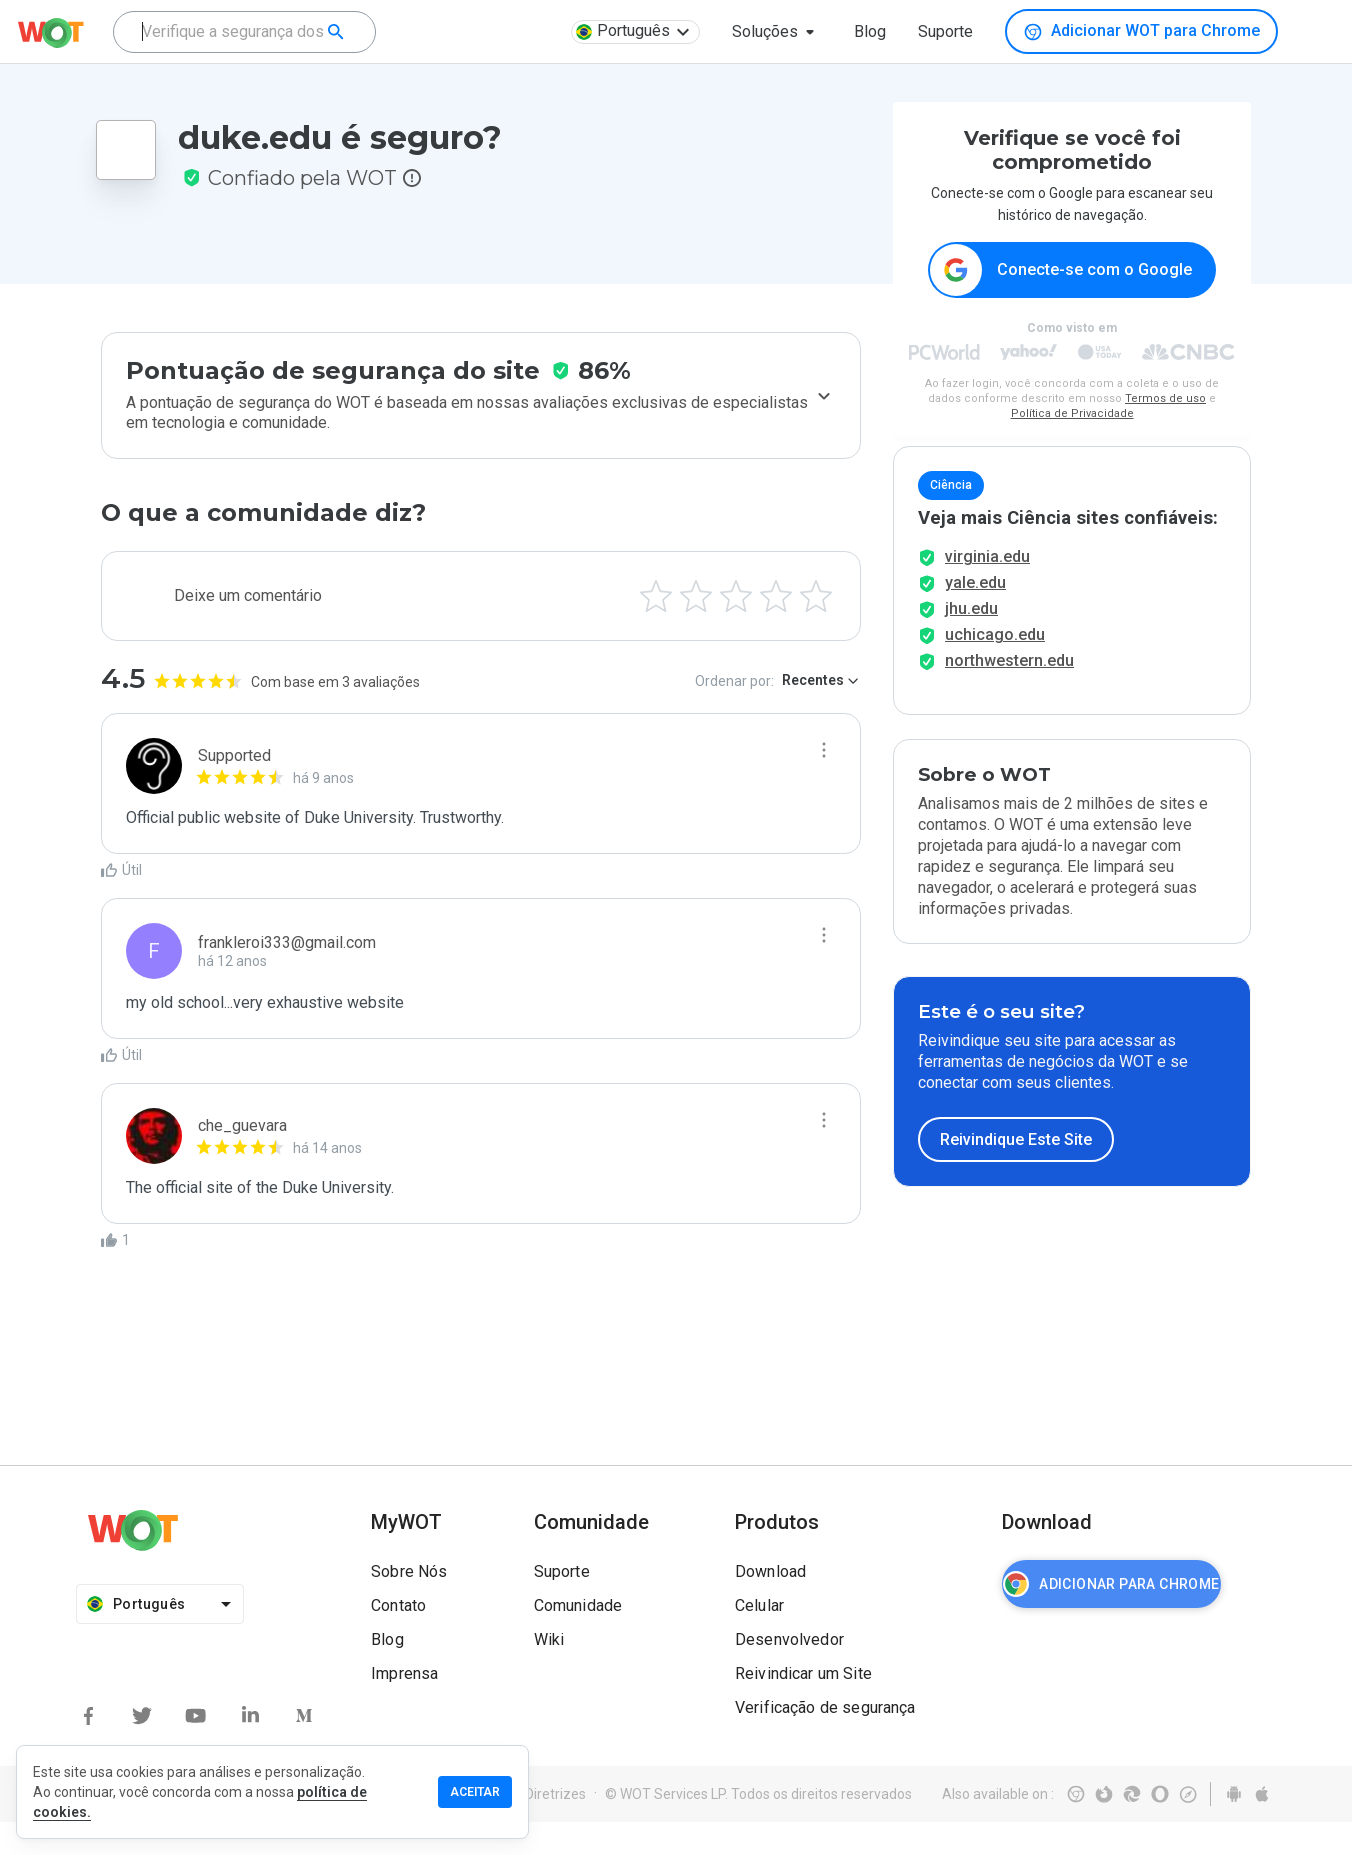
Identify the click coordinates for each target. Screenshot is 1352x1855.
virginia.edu (987, 589)
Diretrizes (555, 1827)
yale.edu (975, 615)
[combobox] (244, 32)
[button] (777, 32)
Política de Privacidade (1072, 414)
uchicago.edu (995, 667)
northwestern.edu (1009, 693)
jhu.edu (971, 641)
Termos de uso (1165, 399)
